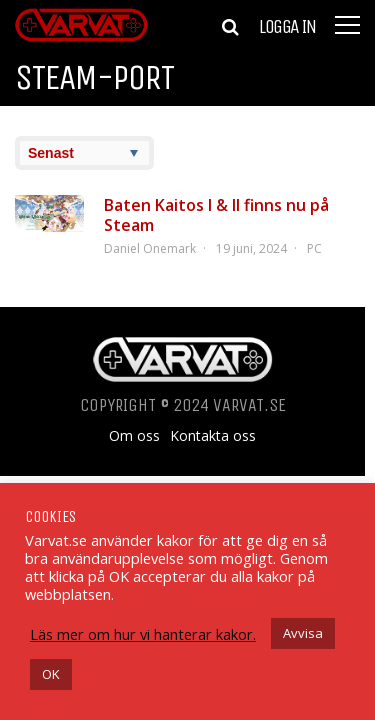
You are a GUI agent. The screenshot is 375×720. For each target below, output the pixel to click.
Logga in (287, 27)
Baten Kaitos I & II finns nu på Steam (216, 215)
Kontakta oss (213, 436)
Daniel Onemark (150, 248)
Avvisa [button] (303, 633)
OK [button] (51, 674)
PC (314, 248)
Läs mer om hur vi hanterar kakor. (143, 634)
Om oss (134, 436)
